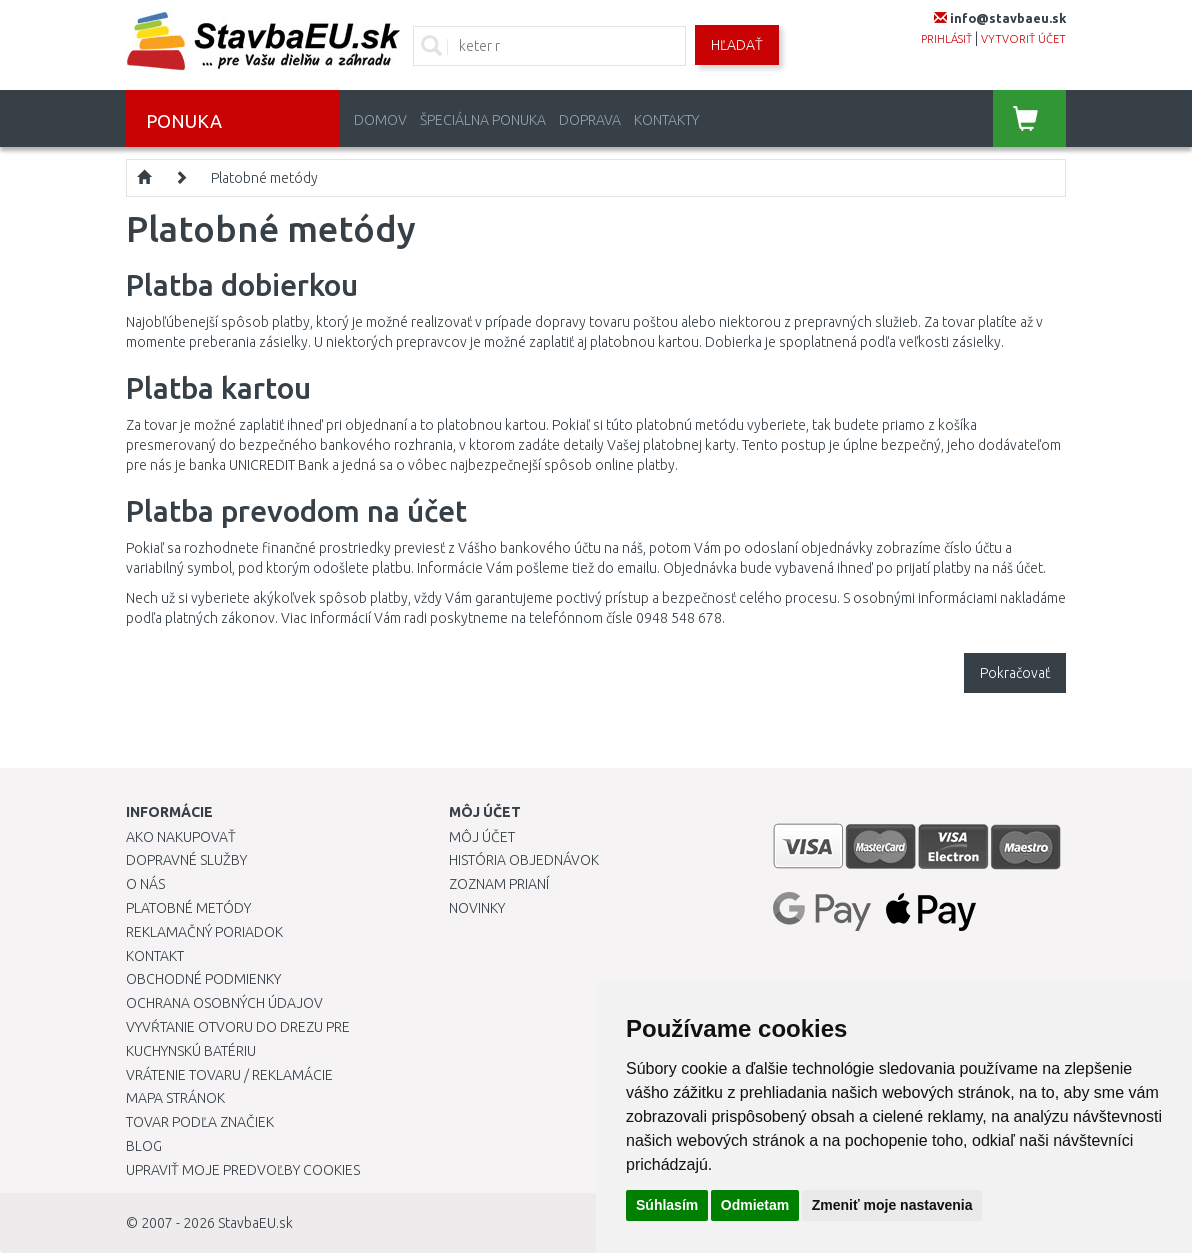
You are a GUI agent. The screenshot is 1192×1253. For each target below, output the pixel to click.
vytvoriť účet (1023, 39)
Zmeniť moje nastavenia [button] (892, 1205)
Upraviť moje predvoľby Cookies (243, 1170)
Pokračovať (1015, 673)
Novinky (477, 908)
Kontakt (155, 956)
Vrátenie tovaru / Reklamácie (229, 1075)
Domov (380, 120)
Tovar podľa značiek (200, 1122)
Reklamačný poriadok (204, 932)
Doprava (590, 120)
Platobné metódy (264, 178)
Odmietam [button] (755, 1205)
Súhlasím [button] (667, 1205)
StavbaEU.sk (255, 1223)
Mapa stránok (175, 1098)
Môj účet (482, 837)
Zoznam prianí (499, 884)
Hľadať (737, 45)
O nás (145, 884)
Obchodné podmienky (203, 979)
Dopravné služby (186, 860)
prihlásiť (946, 39)
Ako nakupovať (181, 837)
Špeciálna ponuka (483, 120)
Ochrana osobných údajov (224, 1003)
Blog (144, 1146)
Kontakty (666, 120)
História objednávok (524, 860)
